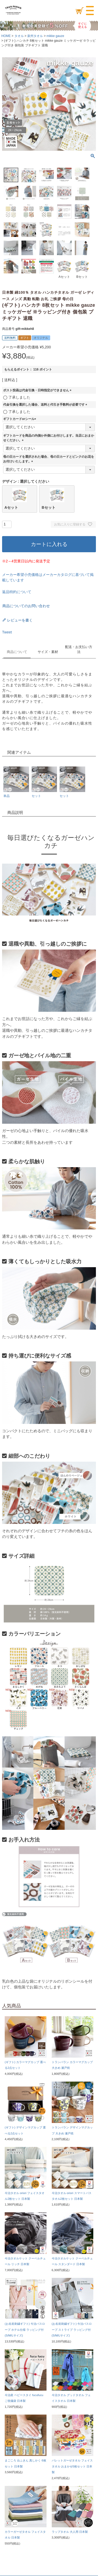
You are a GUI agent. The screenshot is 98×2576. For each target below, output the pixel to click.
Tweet (7, 632)
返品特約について (16, 592)
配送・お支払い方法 (78, 649)
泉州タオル (35, 36)
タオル (19, 36)
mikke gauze (55, 36)
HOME (6, 36)
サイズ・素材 (48, 652)
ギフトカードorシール (20, 419)
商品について (17, 652)
